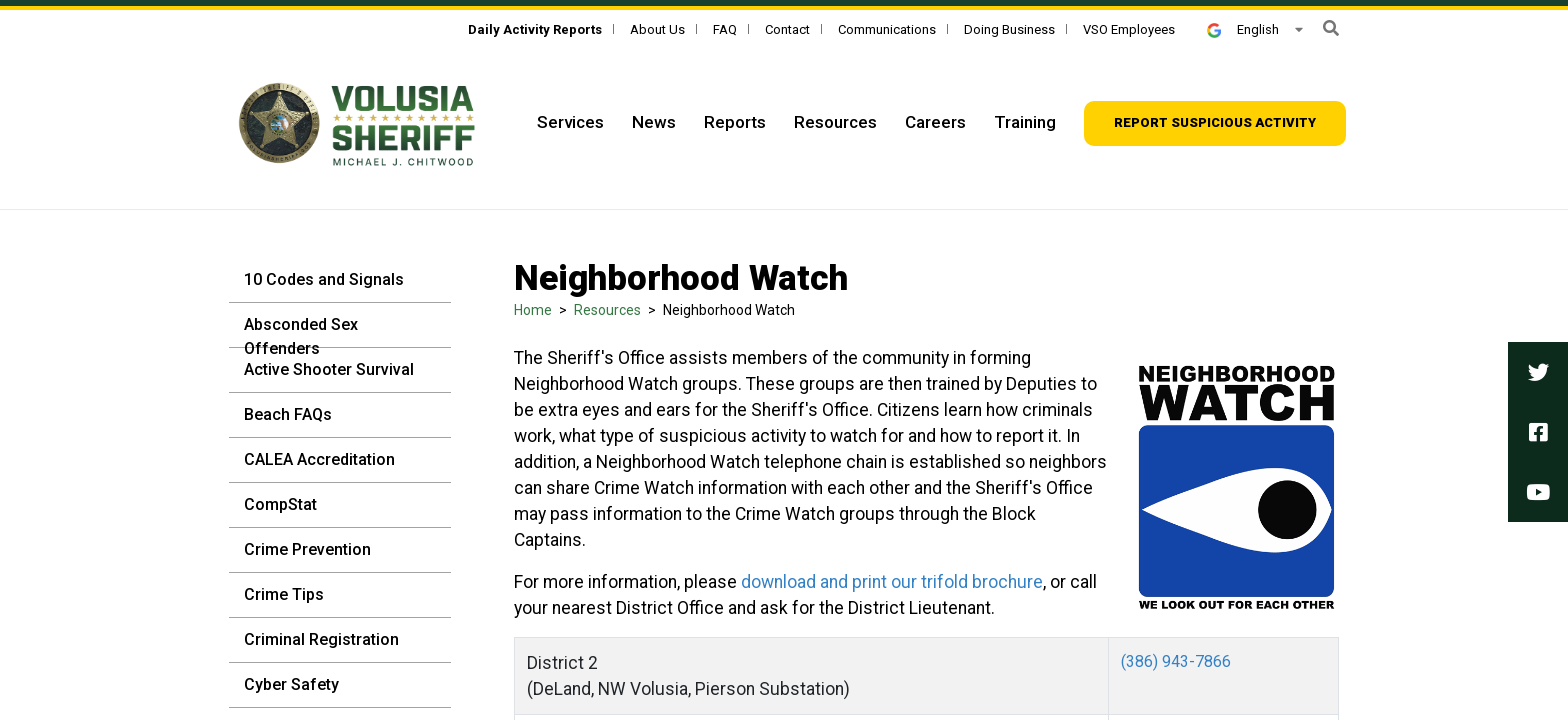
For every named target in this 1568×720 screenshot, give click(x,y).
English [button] (1243, 29)
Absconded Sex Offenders (301, 336)
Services (570, 122)
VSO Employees (1129, 29)
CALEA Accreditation (319, 459)
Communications (887, 29)
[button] (1331, 28)
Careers (935, 122)
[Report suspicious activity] (1215, 123)
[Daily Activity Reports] (535, 29)
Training (1025, 122)
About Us (657, 29)
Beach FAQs (288, 414)
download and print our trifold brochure (892, 582)
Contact (787, 29)
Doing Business (1009, 29)
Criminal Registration (321, 639)
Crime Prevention (307, 549)
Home (533, 310)
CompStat (280, 504)
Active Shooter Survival (329, 369)
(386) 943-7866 (1176, 661)
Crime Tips (284, 594)
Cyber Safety (291, 684)
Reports (735, 122)
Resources (835, 122)
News (654, 122)
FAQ (725, 29)
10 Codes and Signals (324, 279)
